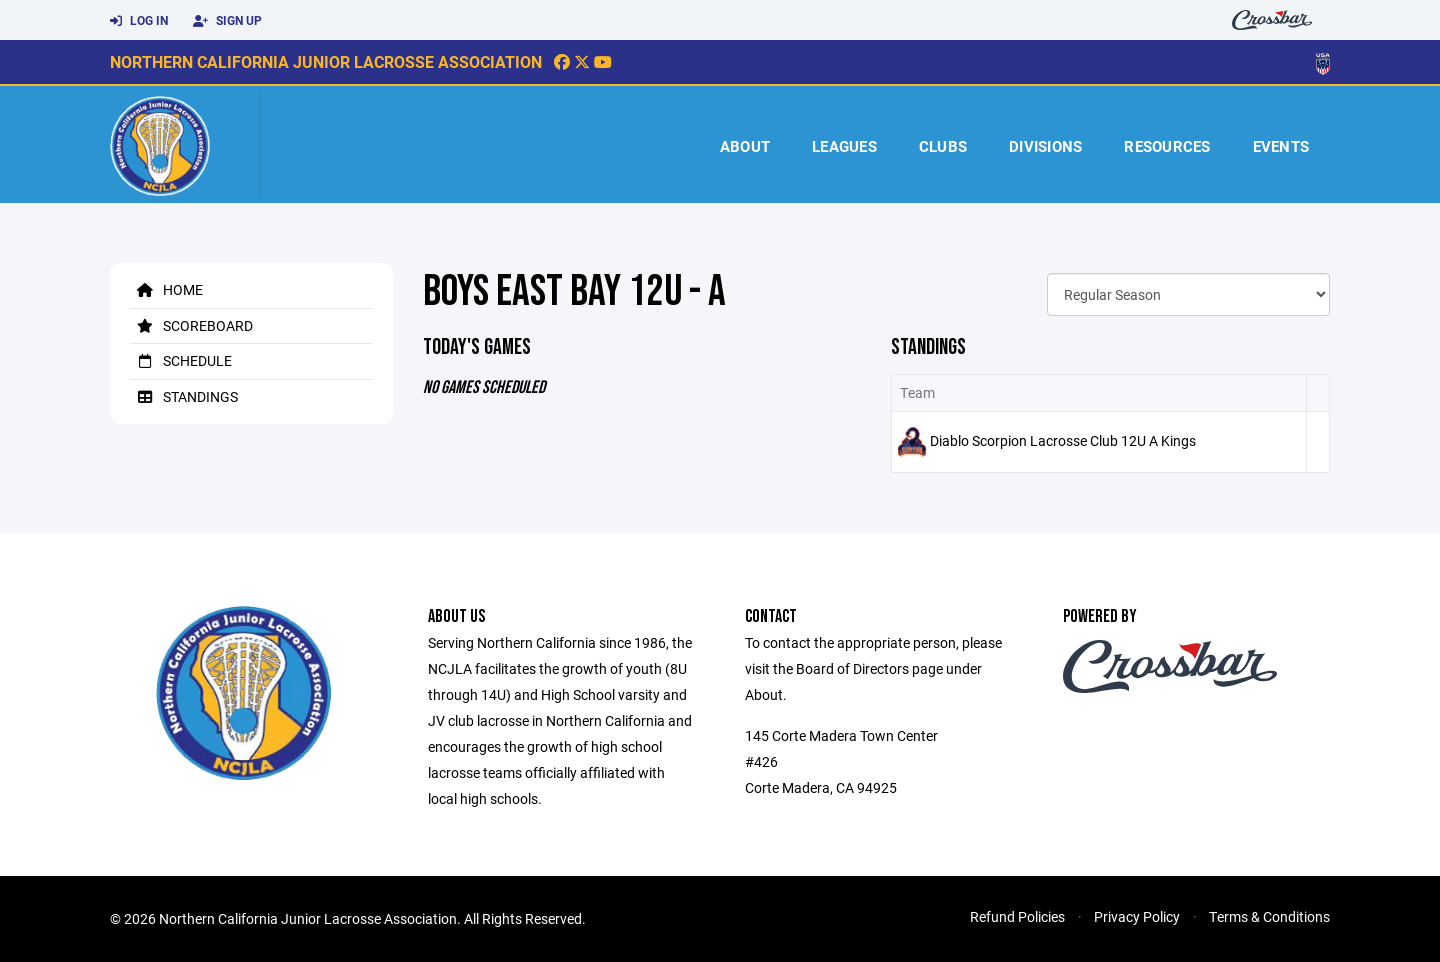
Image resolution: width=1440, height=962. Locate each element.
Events (1281, 146)
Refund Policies (1017, 916)
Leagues (844, 146)
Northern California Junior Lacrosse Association (326, 61)
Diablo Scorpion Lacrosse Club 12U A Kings (1063, 440)
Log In (139, 21)
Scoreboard (191, 325)
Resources (1167, 146)
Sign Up (227, 21)
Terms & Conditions (1269, 916)
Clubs (943, 146)
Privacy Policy (1137, 916)
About (745, 146)
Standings (184, 396)
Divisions (1045, 146)
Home (166, 289)
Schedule (181, 360)
